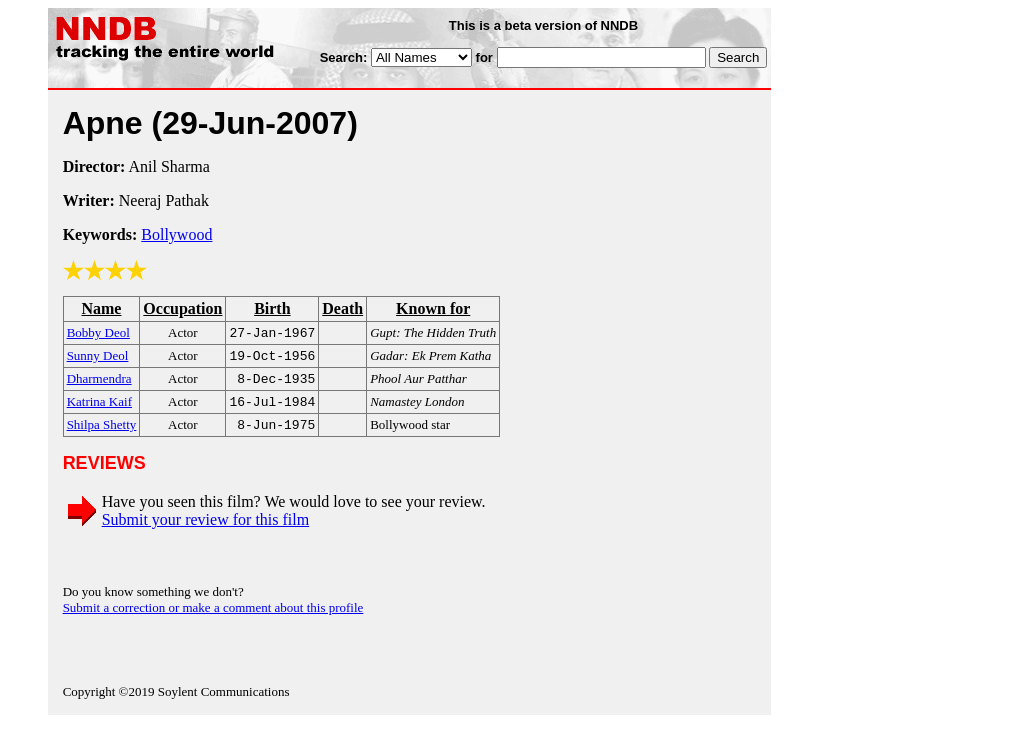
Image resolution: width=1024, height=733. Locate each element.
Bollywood (176, 234)
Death (342, 308)
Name (101, 308)
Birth (272, 308)
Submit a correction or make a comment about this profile (213, 617)
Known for (433, 308)
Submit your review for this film (206, 529)
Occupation (182, 308)
